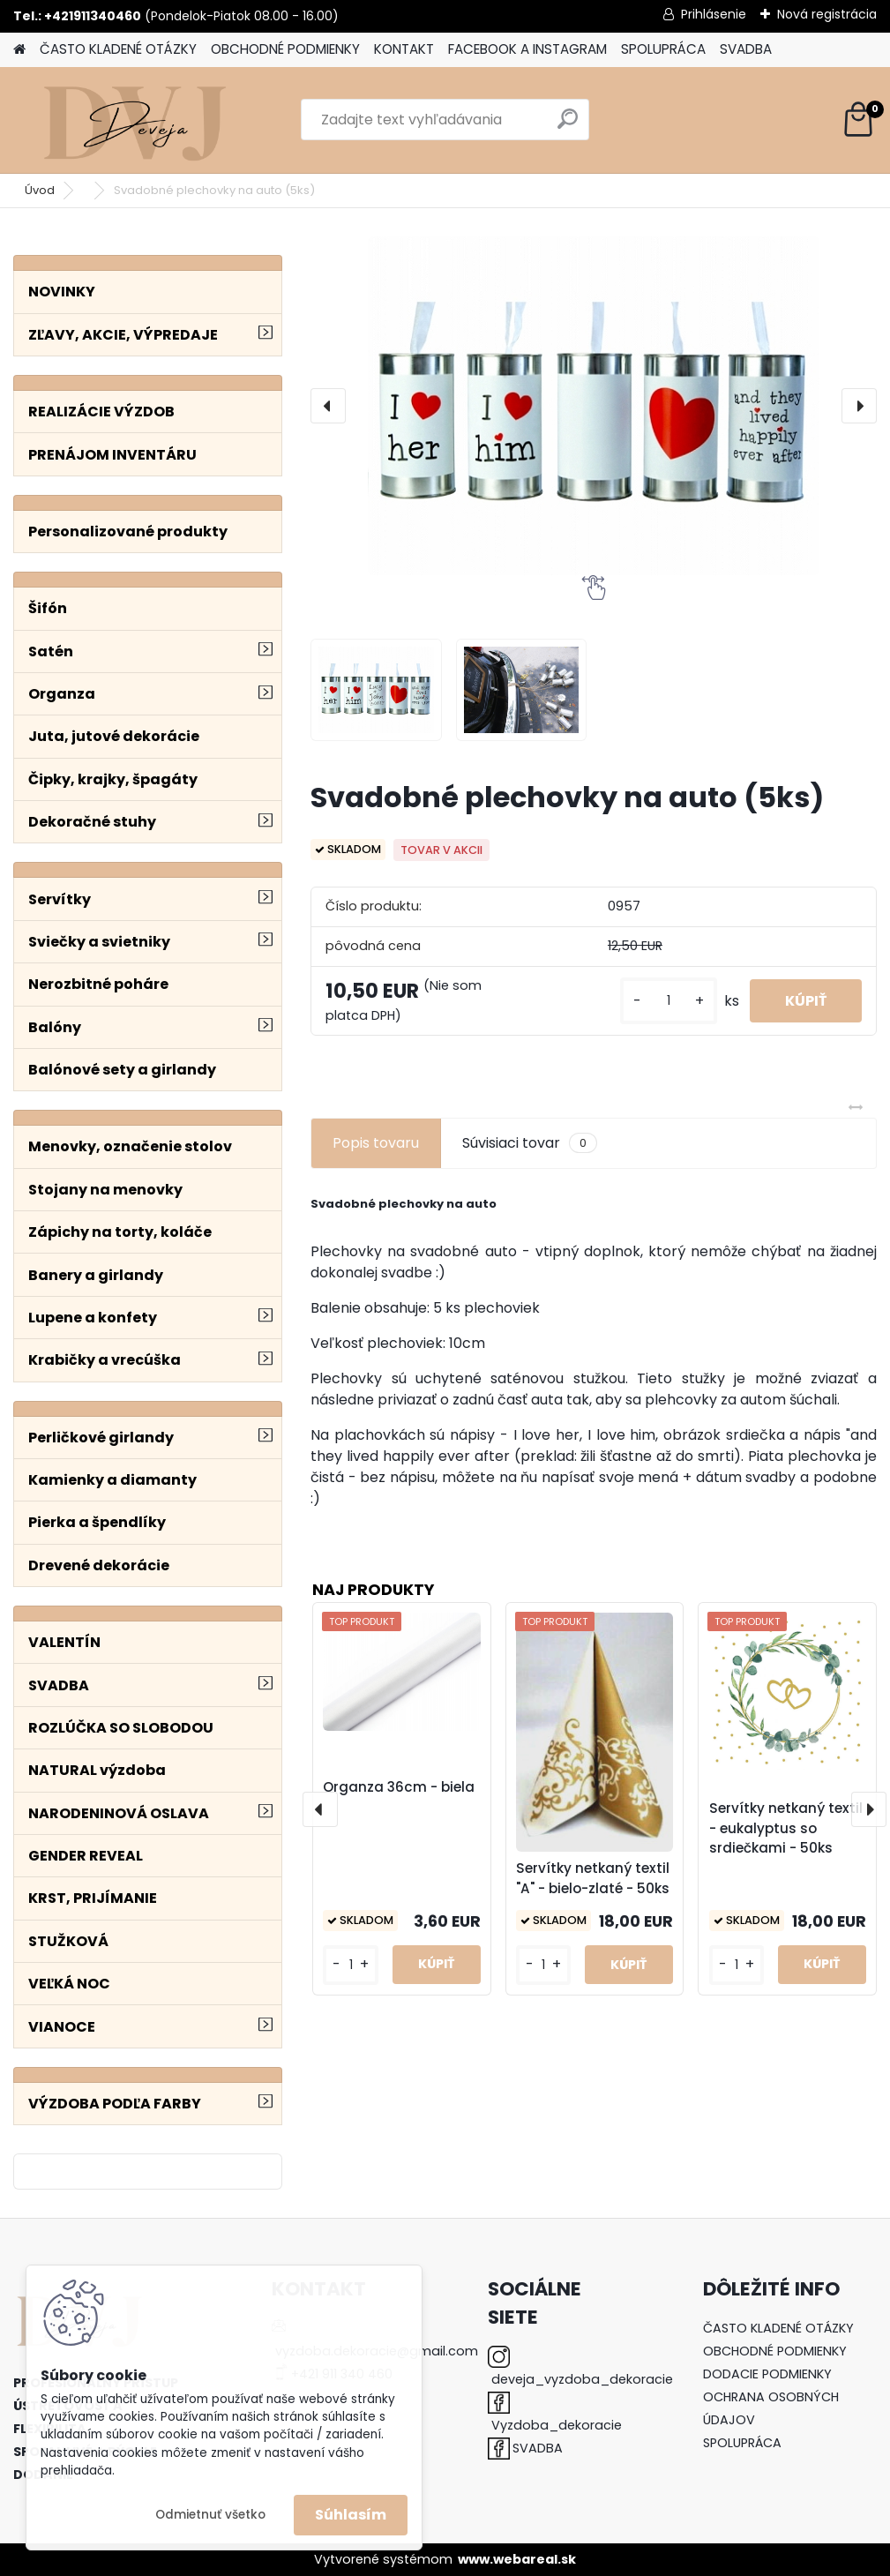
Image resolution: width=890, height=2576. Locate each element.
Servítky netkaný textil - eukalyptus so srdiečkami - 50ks (786, 1828)
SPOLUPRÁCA (663, 49)
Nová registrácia (827, 14)
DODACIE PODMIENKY (767, 2374)
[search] (567, 126)
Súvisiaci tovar (529, 1143)
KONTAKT (404, 49)
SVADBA (746, 49)
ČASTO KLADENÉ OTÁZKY (118, 49)
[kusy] (669, 1000)
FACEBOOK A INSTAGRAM (527, 49)
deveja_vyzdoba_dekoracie (582, 2379)
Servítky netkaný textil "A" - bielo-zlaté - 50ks (592, 1878)
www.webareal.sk (517, 2559)
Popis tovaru (376, 1143)
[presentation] (328, 405)
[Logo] (134, 120)
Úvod (40, 190)
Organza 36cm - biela (399, 1787)
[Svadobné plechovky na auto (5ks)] (593, 405)
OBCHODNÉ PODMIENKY (285, 49)
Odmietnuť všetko (210, 2514)
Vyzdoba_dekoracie (556, 2425)
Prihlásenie (713, 14)
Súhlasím (350, 2515)
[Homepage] (19, 50)
